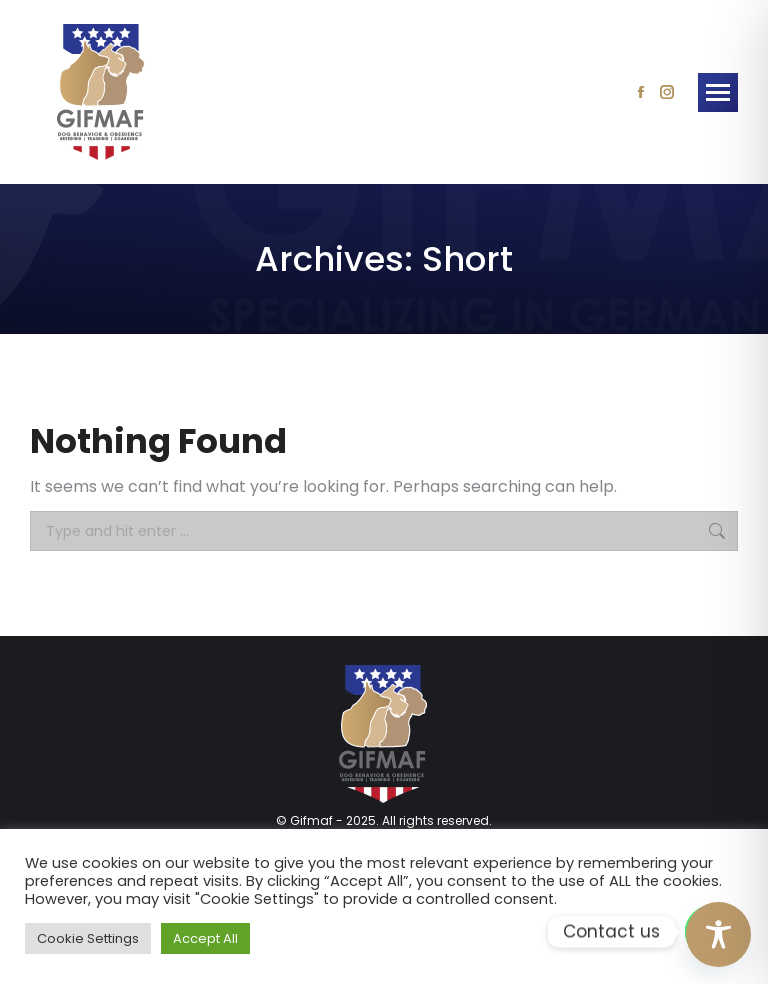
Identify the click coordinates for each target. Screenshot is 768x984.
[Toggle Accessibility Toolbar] (718, 934)
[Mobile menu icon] (718, 92)
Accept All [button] (205, 938)
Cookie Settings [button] (88, 938)
